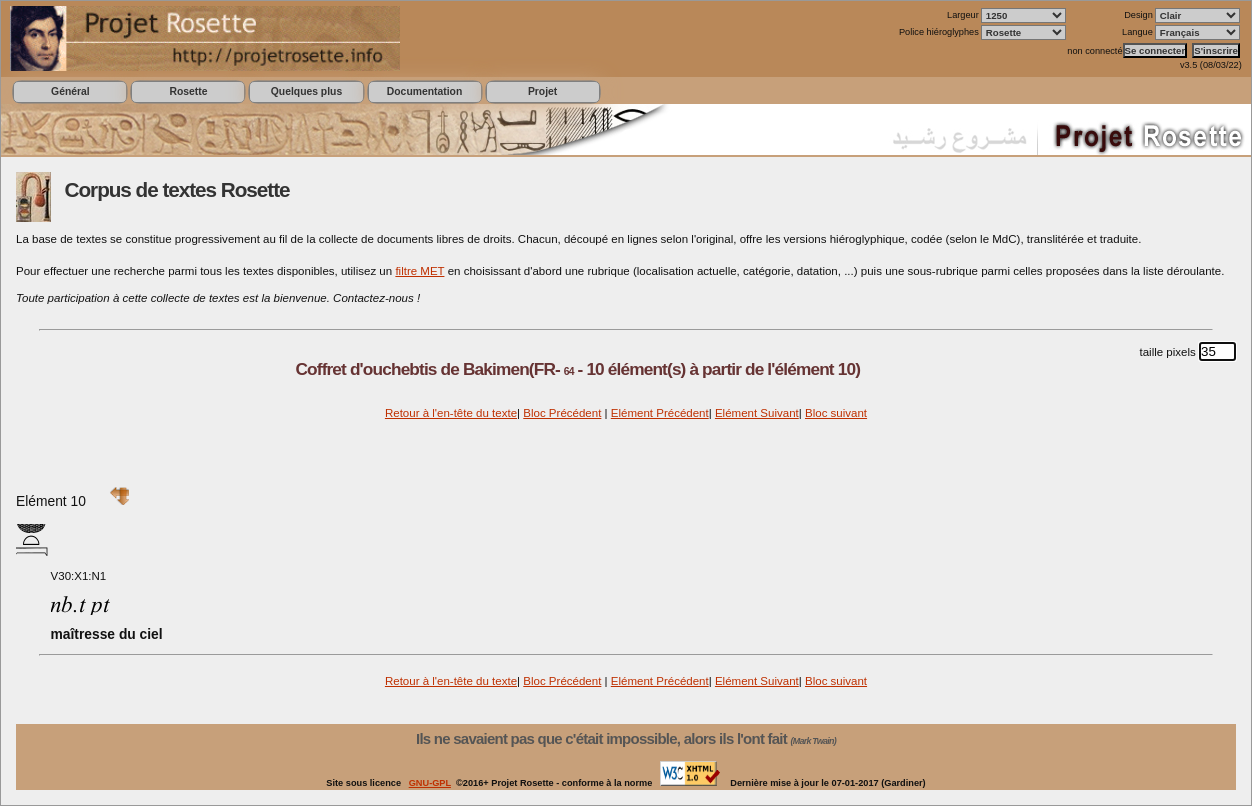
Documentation (424, 91)
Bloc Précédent (562, 413)
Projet (542, 91)
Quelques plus (306, 91)
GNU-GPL (430, 783)
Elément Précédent (660, 413)
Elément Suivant (757, 413)
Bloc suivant (836, 413)
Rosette (188, 91)
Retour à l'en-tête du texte (451, 413)
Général (70, 91)
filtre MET (419, 271)
